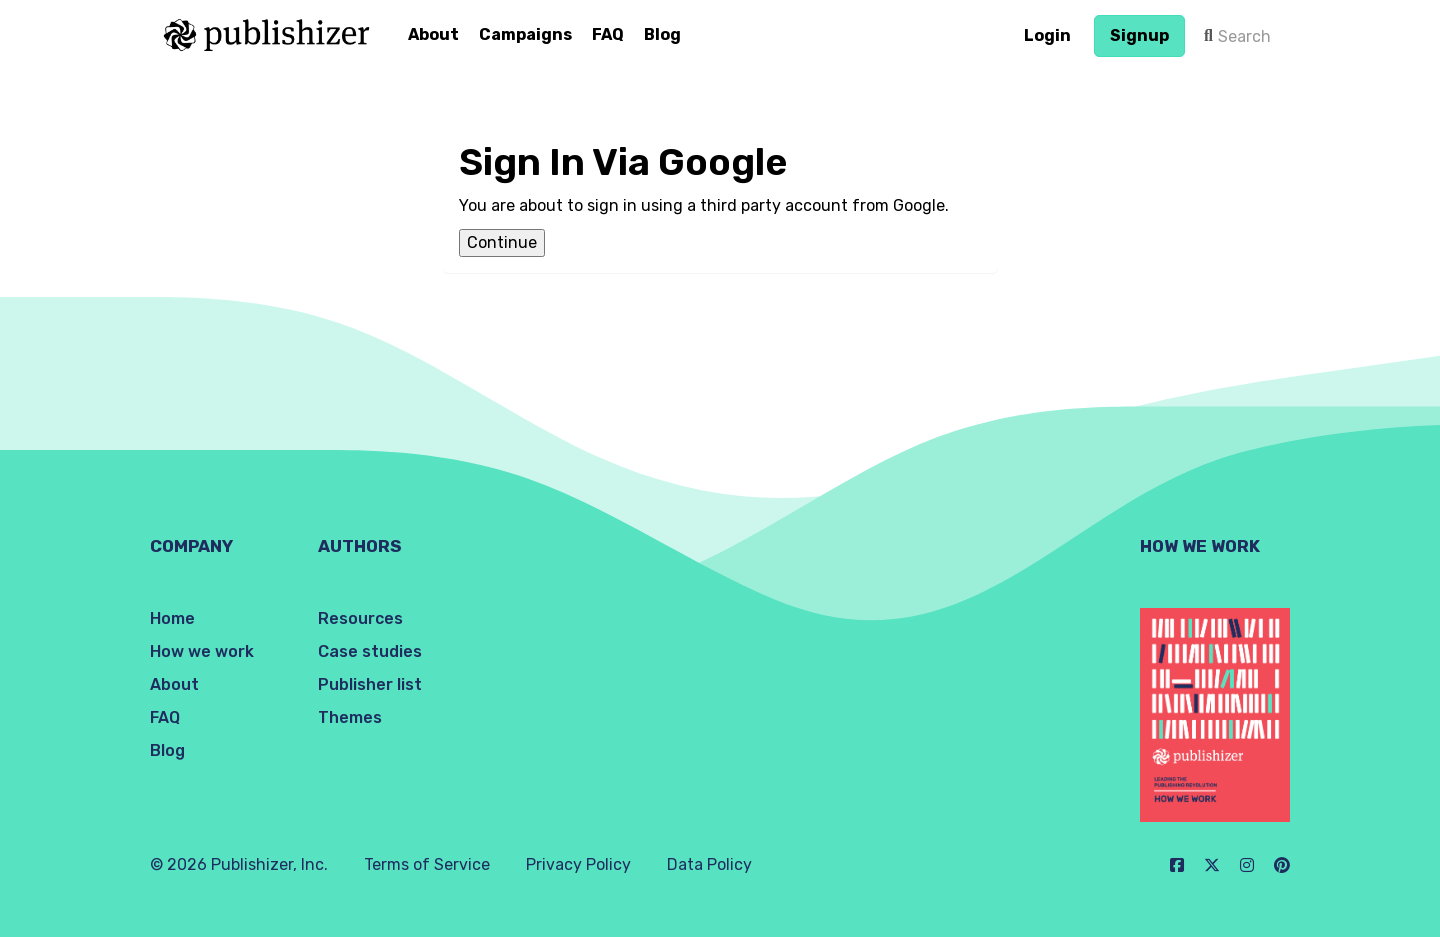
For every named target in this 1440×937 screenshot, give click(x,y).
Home (172, 618)
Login (1047, 35)
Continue (502, 242)
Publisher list (370, 684)
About (433, 34)
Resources (360, 618)
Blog (662, 34)
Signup (1139, 35)
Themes (350, 717)
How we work (202, 651)
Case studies (370, 651)
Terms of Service (427, 864)
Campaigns (525, 34)
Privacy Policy (578, 864)
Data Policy (709, 864)
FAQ (608, 34)
